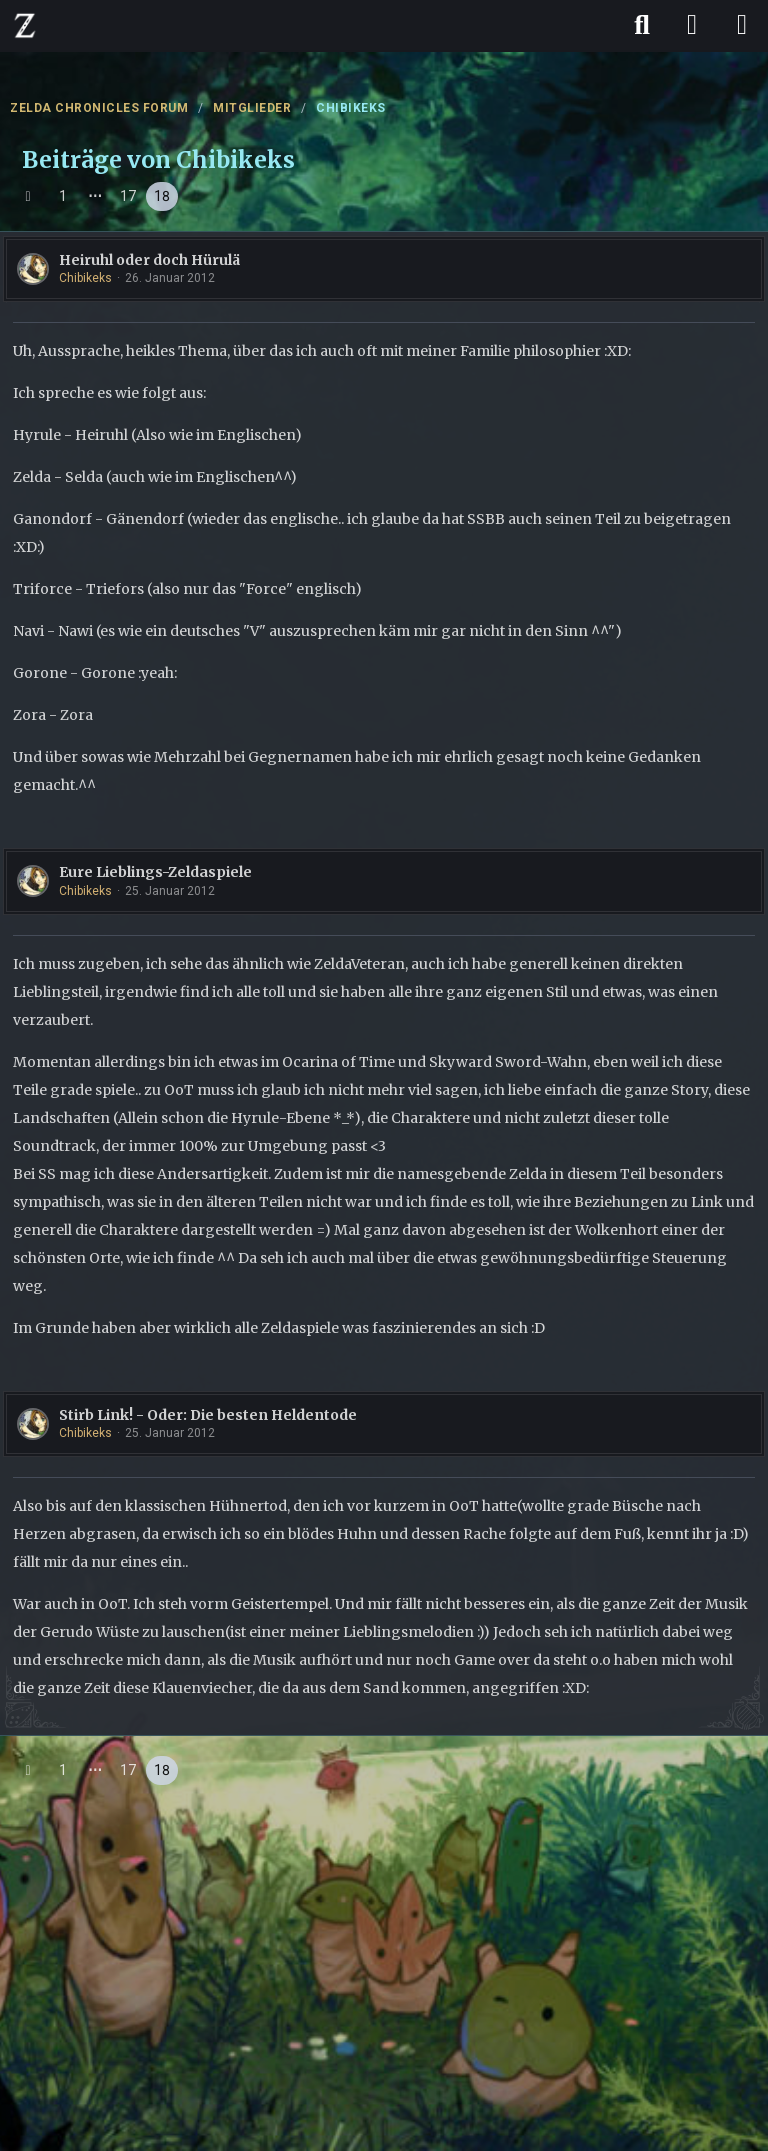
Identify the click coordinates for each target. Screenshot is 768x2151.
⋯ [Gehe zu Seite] (95, 196)
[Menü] (742, 25)
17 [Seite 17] (128, 196)
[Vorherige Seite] (28, 196)
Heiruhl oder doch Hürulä (149, 260)
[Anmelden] (692, 25)
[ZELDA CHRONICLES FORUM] (25, 25)
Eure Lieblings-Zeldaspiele (155, 872)
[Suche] (642, 25)
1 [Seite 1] (63, 196)
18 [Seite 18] (162, 196)
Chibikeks (85, 278)
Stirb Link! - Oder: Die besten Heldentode (208, 1415)
